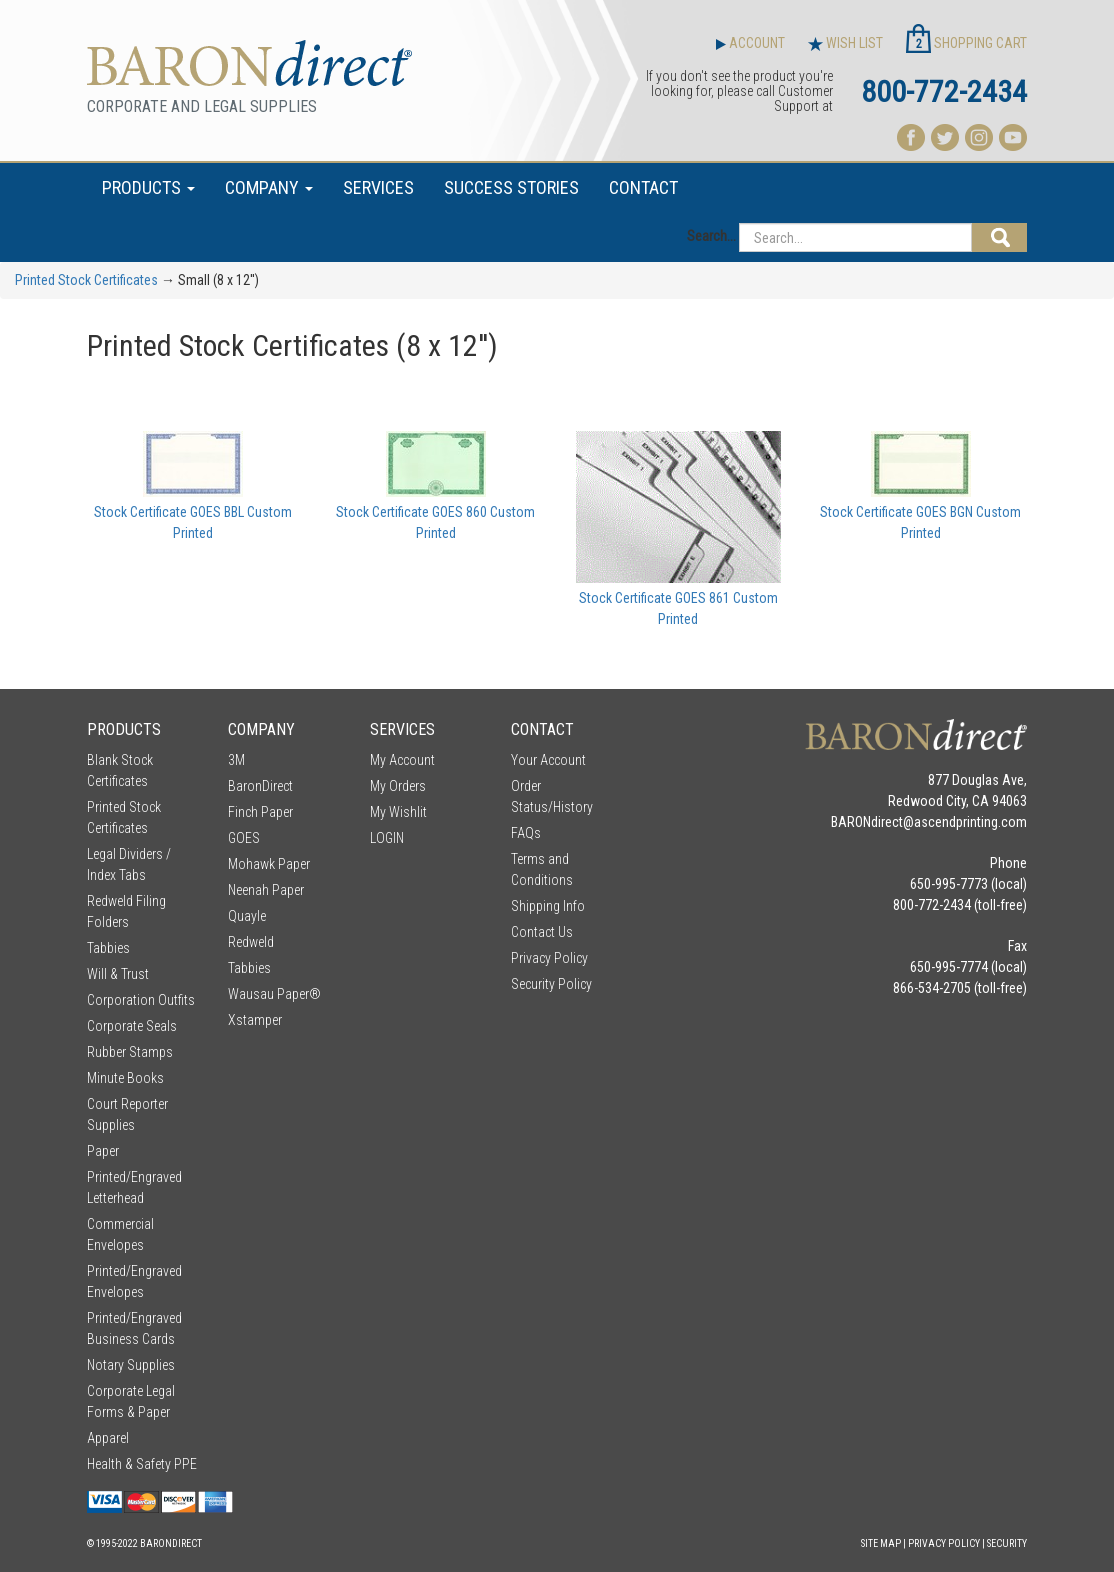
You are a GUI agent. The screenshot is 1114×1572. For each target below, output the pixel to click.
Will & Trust (118, 974)
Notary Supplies (131, 1365)
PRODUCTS (148, 187)
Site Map (881, 1543)
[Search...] (855, 237)
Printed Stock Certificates (86, 280)
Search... (711, 236)
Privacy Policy (549, 958)
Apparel (108, 1438)
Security (1007, 1543)
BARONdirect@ (872, 822)
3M (236, 760)
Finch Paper (260, 812)
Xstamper (255, 1020)
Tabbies (108, 948)
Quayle (247, 916)
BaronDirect (260, 786)
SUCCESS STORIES (511, 187)
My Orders (398, 786)
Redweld (251, 942)
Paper (103, 1151)
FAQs (526, 833)
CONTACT (643, 187)
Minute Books (125, 1078)
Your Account (548, 760)
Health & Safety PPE (142, 1464)
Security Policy (551, 984)
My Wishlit (398, 812)
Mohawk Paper (269, 864)
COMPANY (269, 187)
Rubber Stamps (130, 1052)
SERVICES (378, 187)
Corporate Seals (132, 1026)
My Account (402, 760)
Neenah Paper (266, 890)
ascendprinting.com (970, 822)
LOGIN (387, 838)
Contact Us (542, 932)
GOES (244, 838)
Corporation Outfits (141, 1000)
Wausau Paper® (274, 994)
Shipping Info (548, 906)
